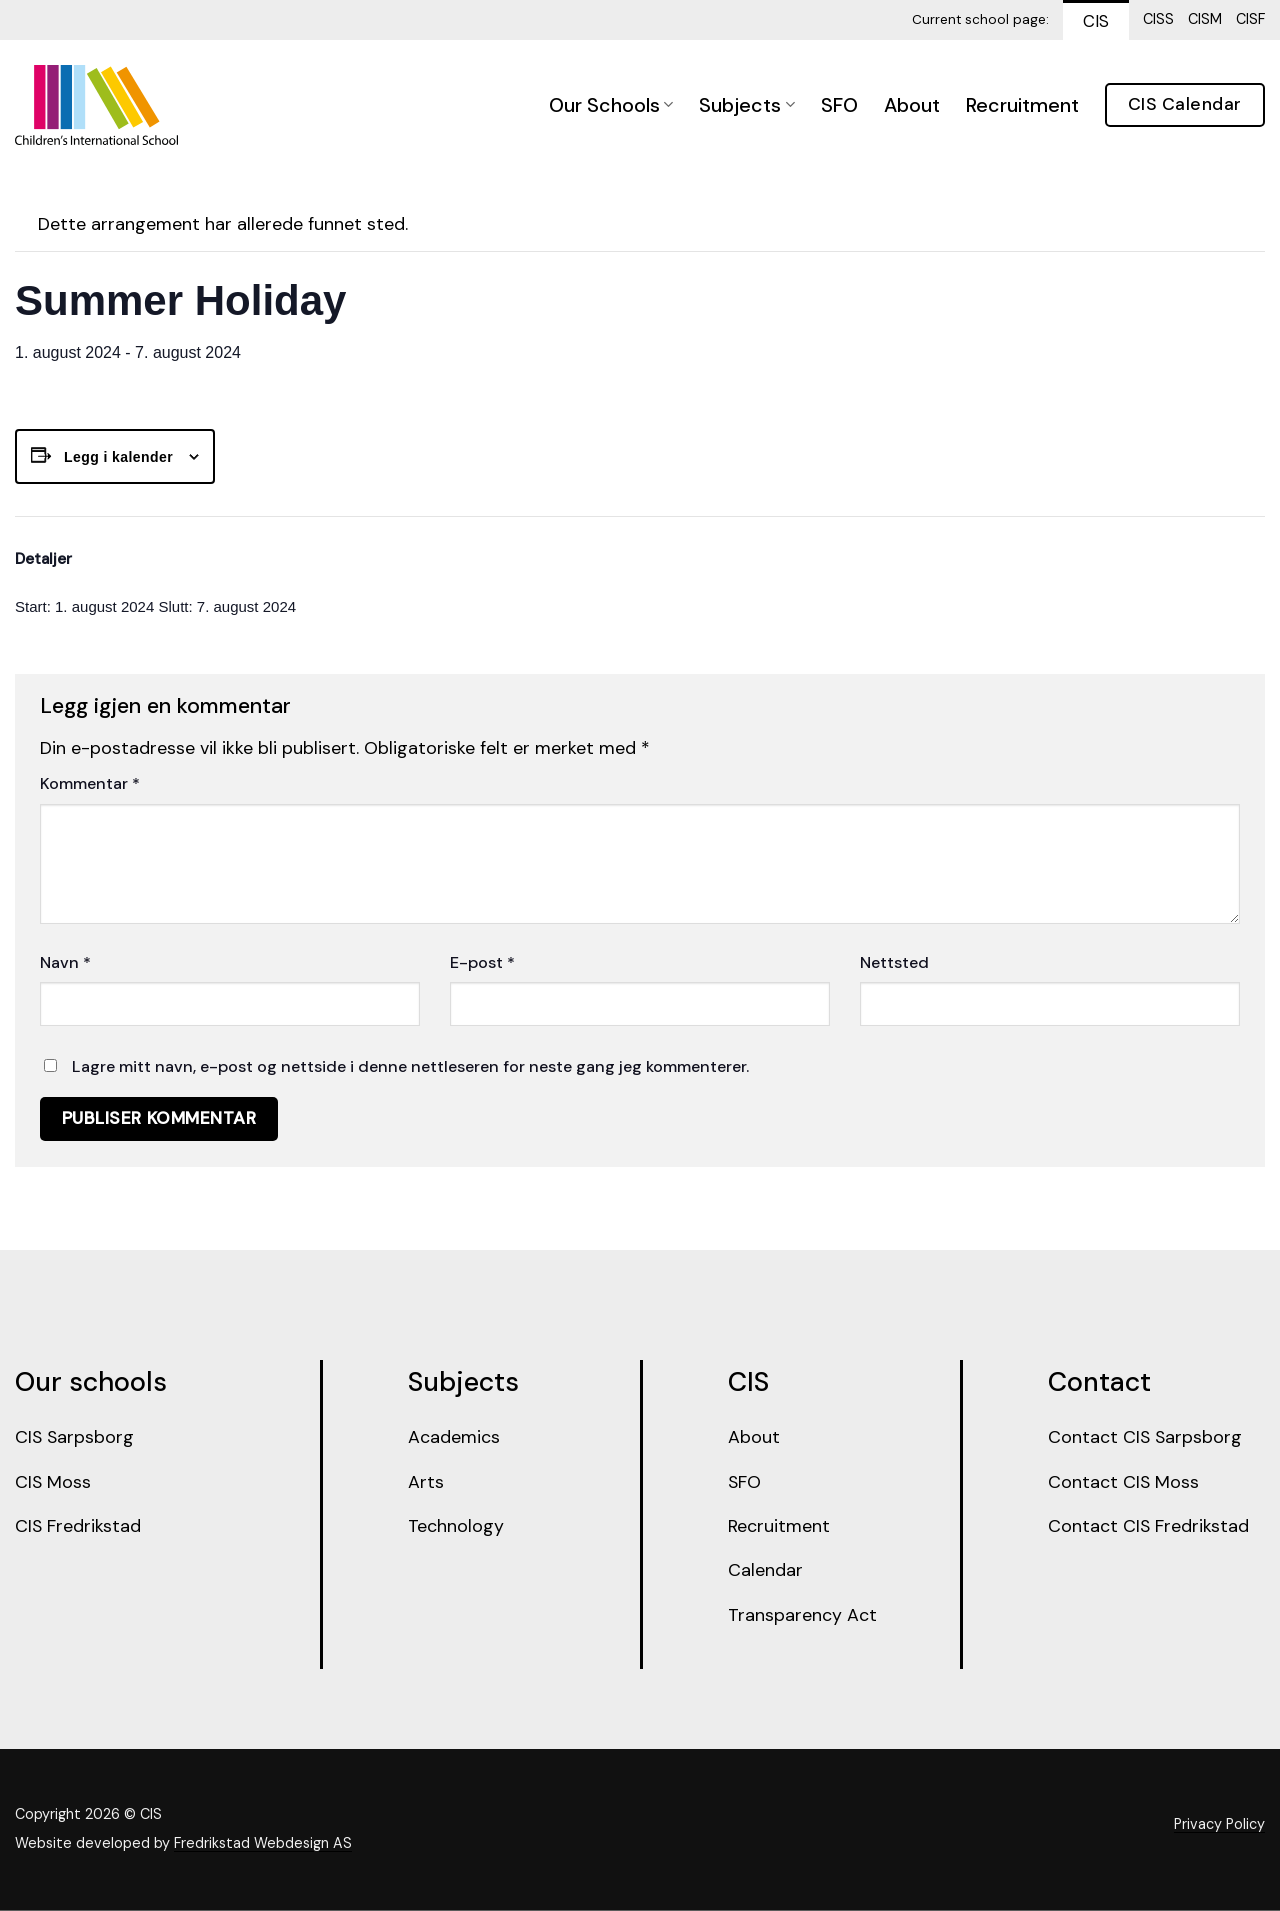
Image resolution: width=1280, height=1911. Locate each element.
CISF (1250, 19)
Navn (65, 962)
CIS (1096, 21)
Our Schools (611, 105)
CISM (1205, 19)
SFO (839, 105)
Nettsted (894, 962)
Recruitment (1022, 105)
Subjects (746, 105)
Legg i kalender (118, 457)
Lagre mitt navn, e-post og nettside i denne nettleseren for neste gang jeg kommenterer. (410, 1066)
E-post (482, 962)
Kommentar (90, 783)
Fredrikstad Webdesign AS (263, 1845)
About (912, 105)
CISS (1158, 19)
